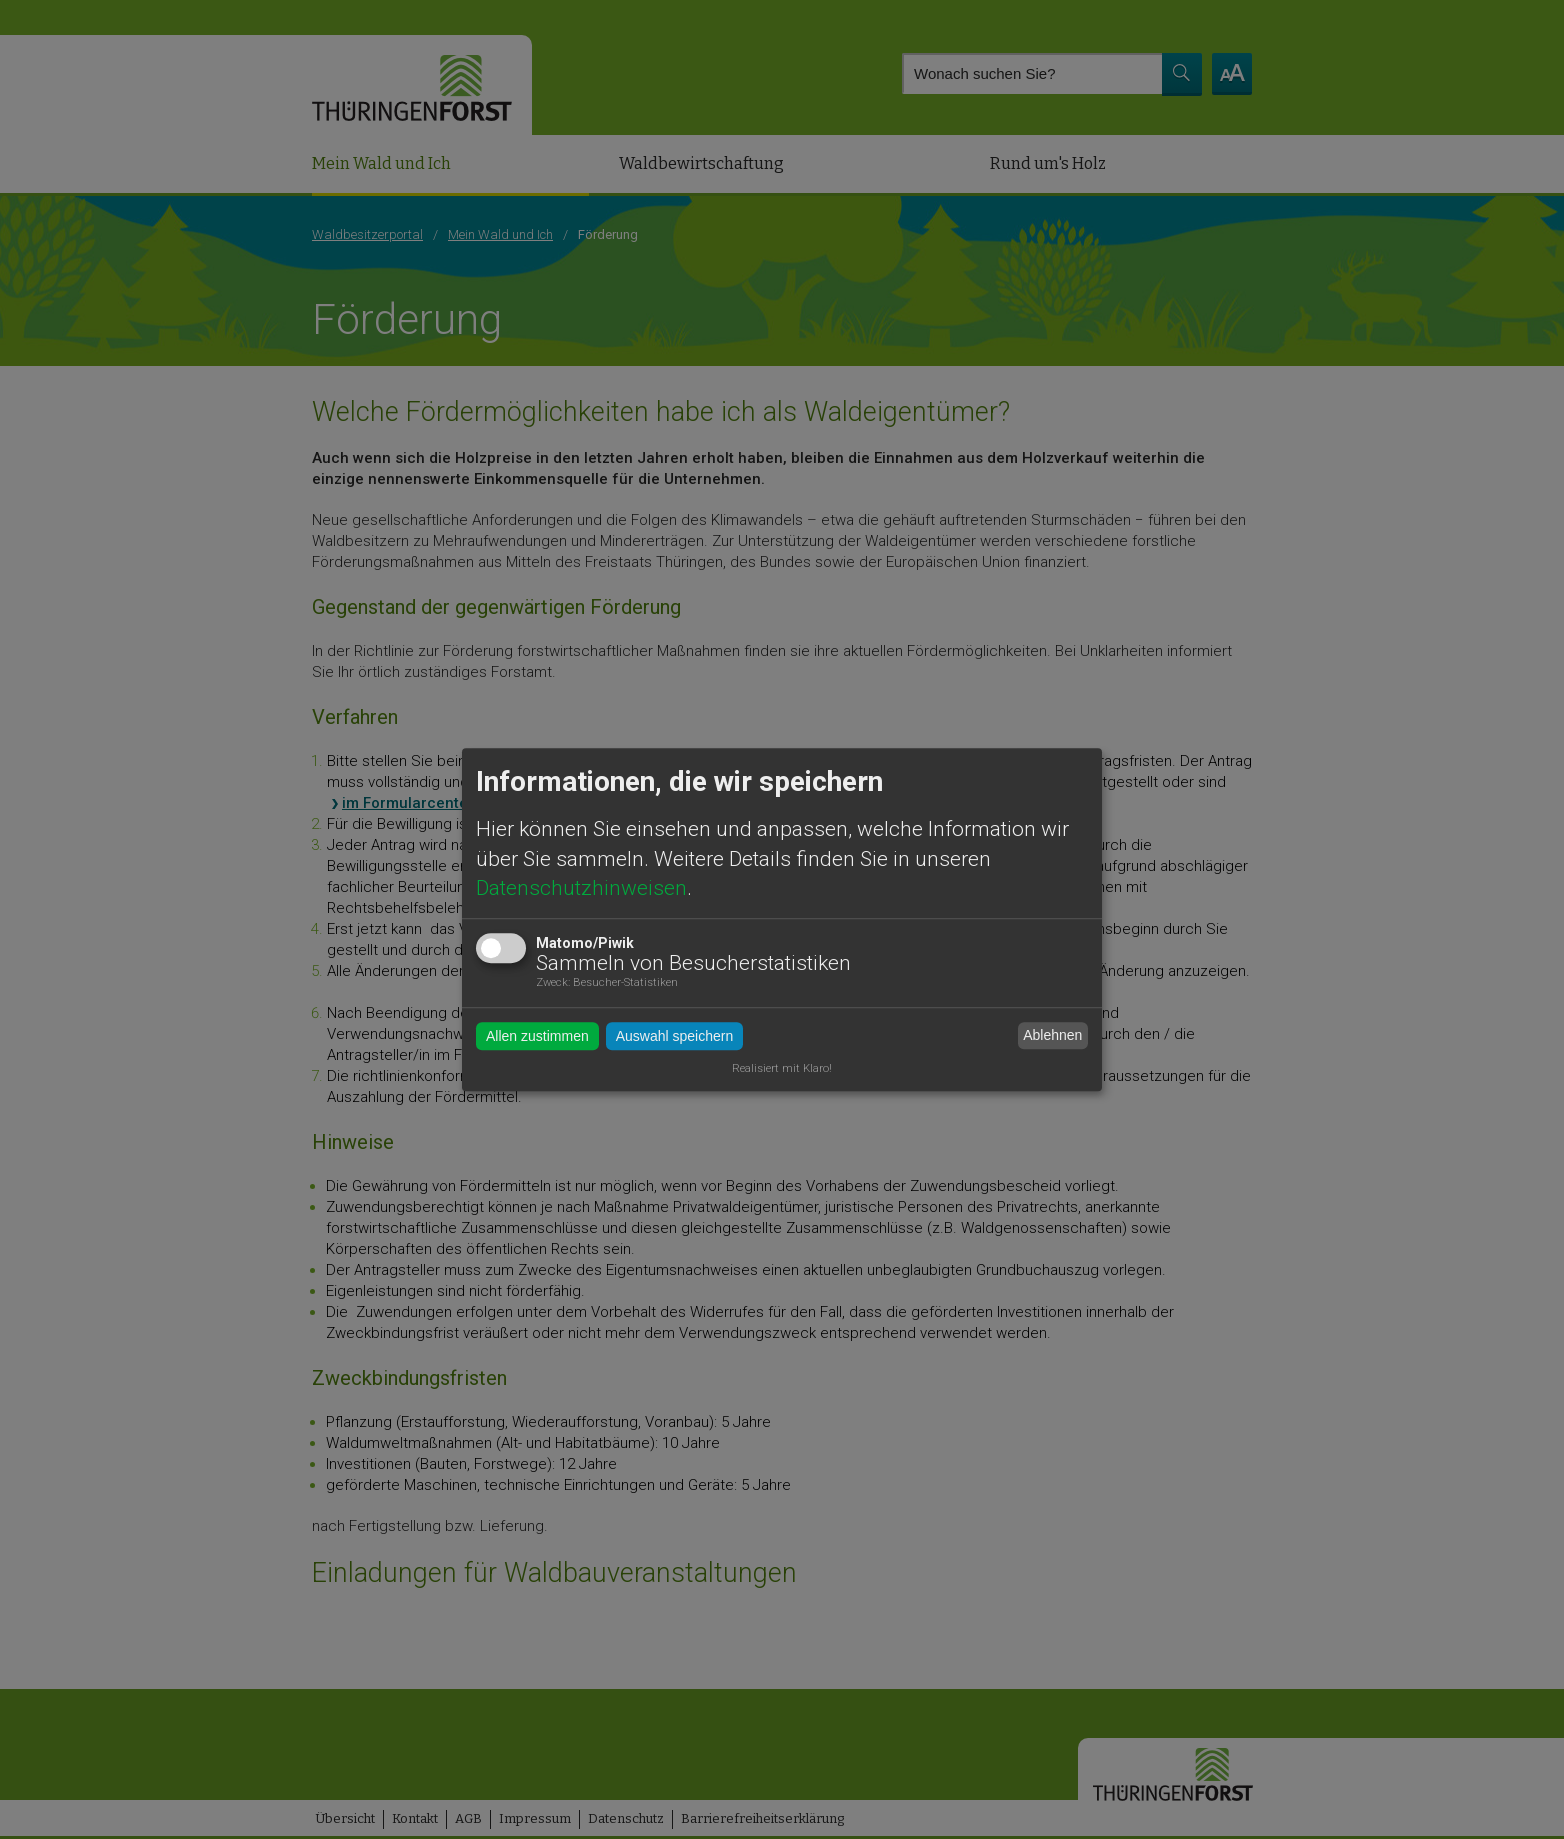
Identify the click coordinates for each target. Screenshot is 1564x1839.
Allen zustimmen (537, 1036)
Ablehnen (1052, 1035)
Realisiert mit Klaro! (782, 1069)
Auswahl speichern (675, 1036)
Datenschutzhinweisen (581, 888)
